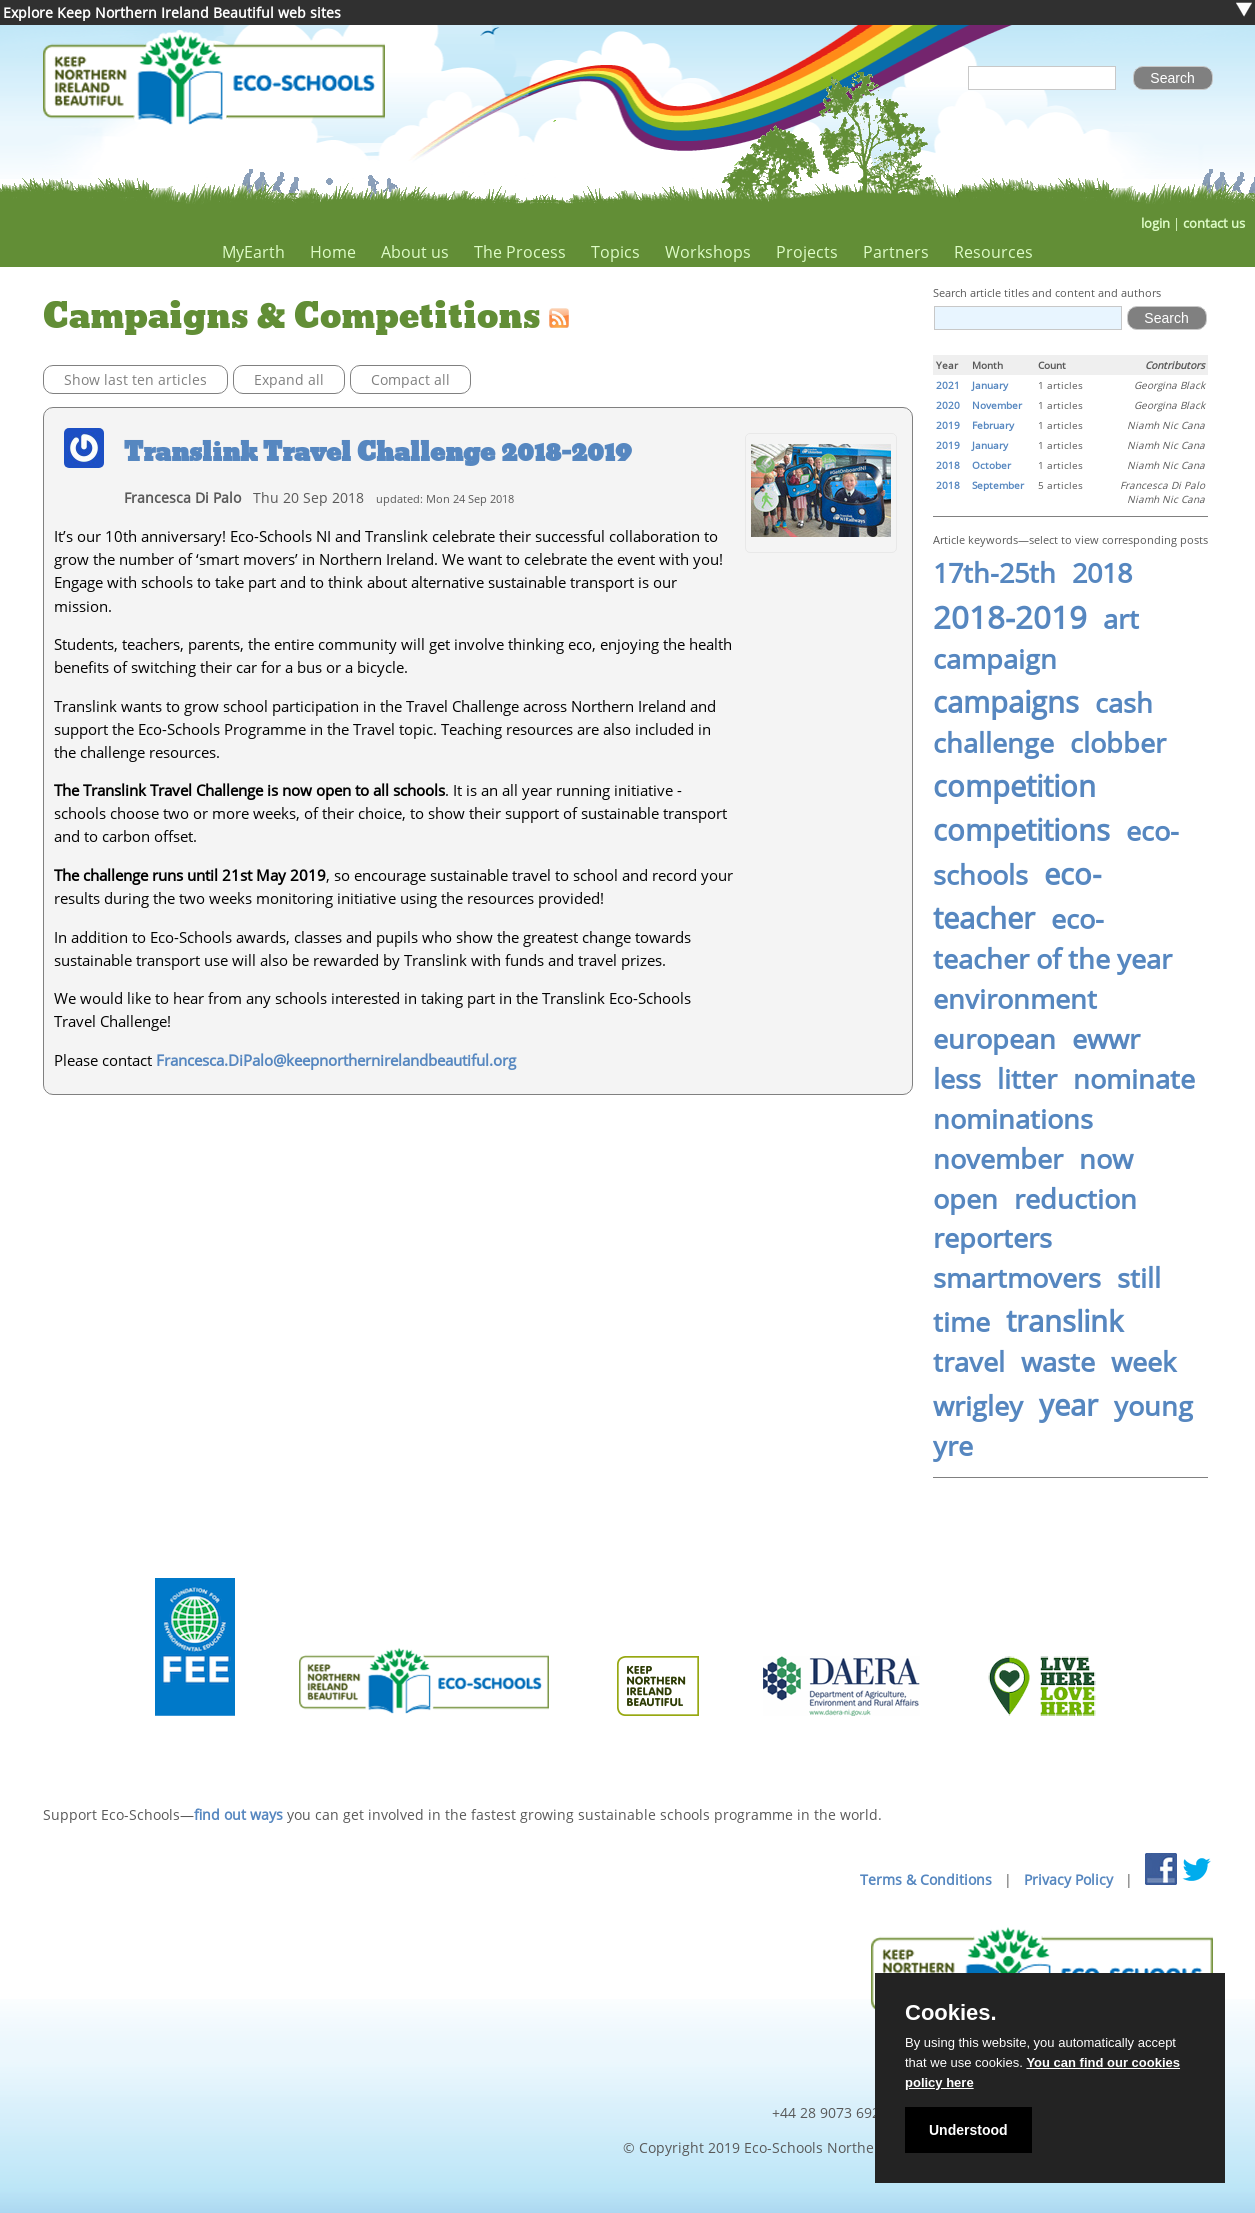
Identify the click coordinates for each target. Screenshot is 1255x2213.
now (1106, 1159)
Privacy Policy (1068, 1879)
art (1121, 619)
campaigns (1006, 702)
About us (415, 252)
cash (1124, 703)
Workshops (708, 252)
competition (1014, 786)
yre (953, 1446)
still (1139, 1278)
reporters (992, 1238)
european (994, 1039)
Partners (896, 252)
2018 (1102, 573)
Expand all (289, 379)
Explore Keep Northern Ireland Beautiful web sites (172, 12)
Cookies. (951, 2013)
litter (1027, 1079)
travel (969, 1362)
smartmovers (1017, 1278)
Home (333, 252)
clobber (1118, 743)
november (998, 1159)
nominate (1134, 1079)
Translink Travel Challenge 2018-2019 (378, 452)
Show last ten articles (135, 379)
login (1155, 223)
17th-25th (994, 573)
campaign (995, 659)
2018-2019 (1010, 617)
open (965, 1199)
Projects (807, 252)
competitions (1021, 830)
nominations (1013, 1119)
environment (1015, 999)
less (957, 1079)
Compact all (410, 379)
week (1143, 1362)
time (961, 1322)
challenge (993, 743)
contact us (1214, 223)
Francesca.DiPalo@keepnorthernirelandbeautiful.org (336, 1060)
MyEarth (253, 252)
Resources (993, 252)
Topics (615, 252)
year (1068, 1405)
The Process (520, 252)
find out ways (238, 1814)
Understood (968, 2130)
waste (1058, 1362)
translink (1064, 1321)
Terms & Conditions (926, 1879)
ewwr (1106, 1039)
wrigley (978, 1406)
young (1153, 1406)
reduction (1075, 1199)
